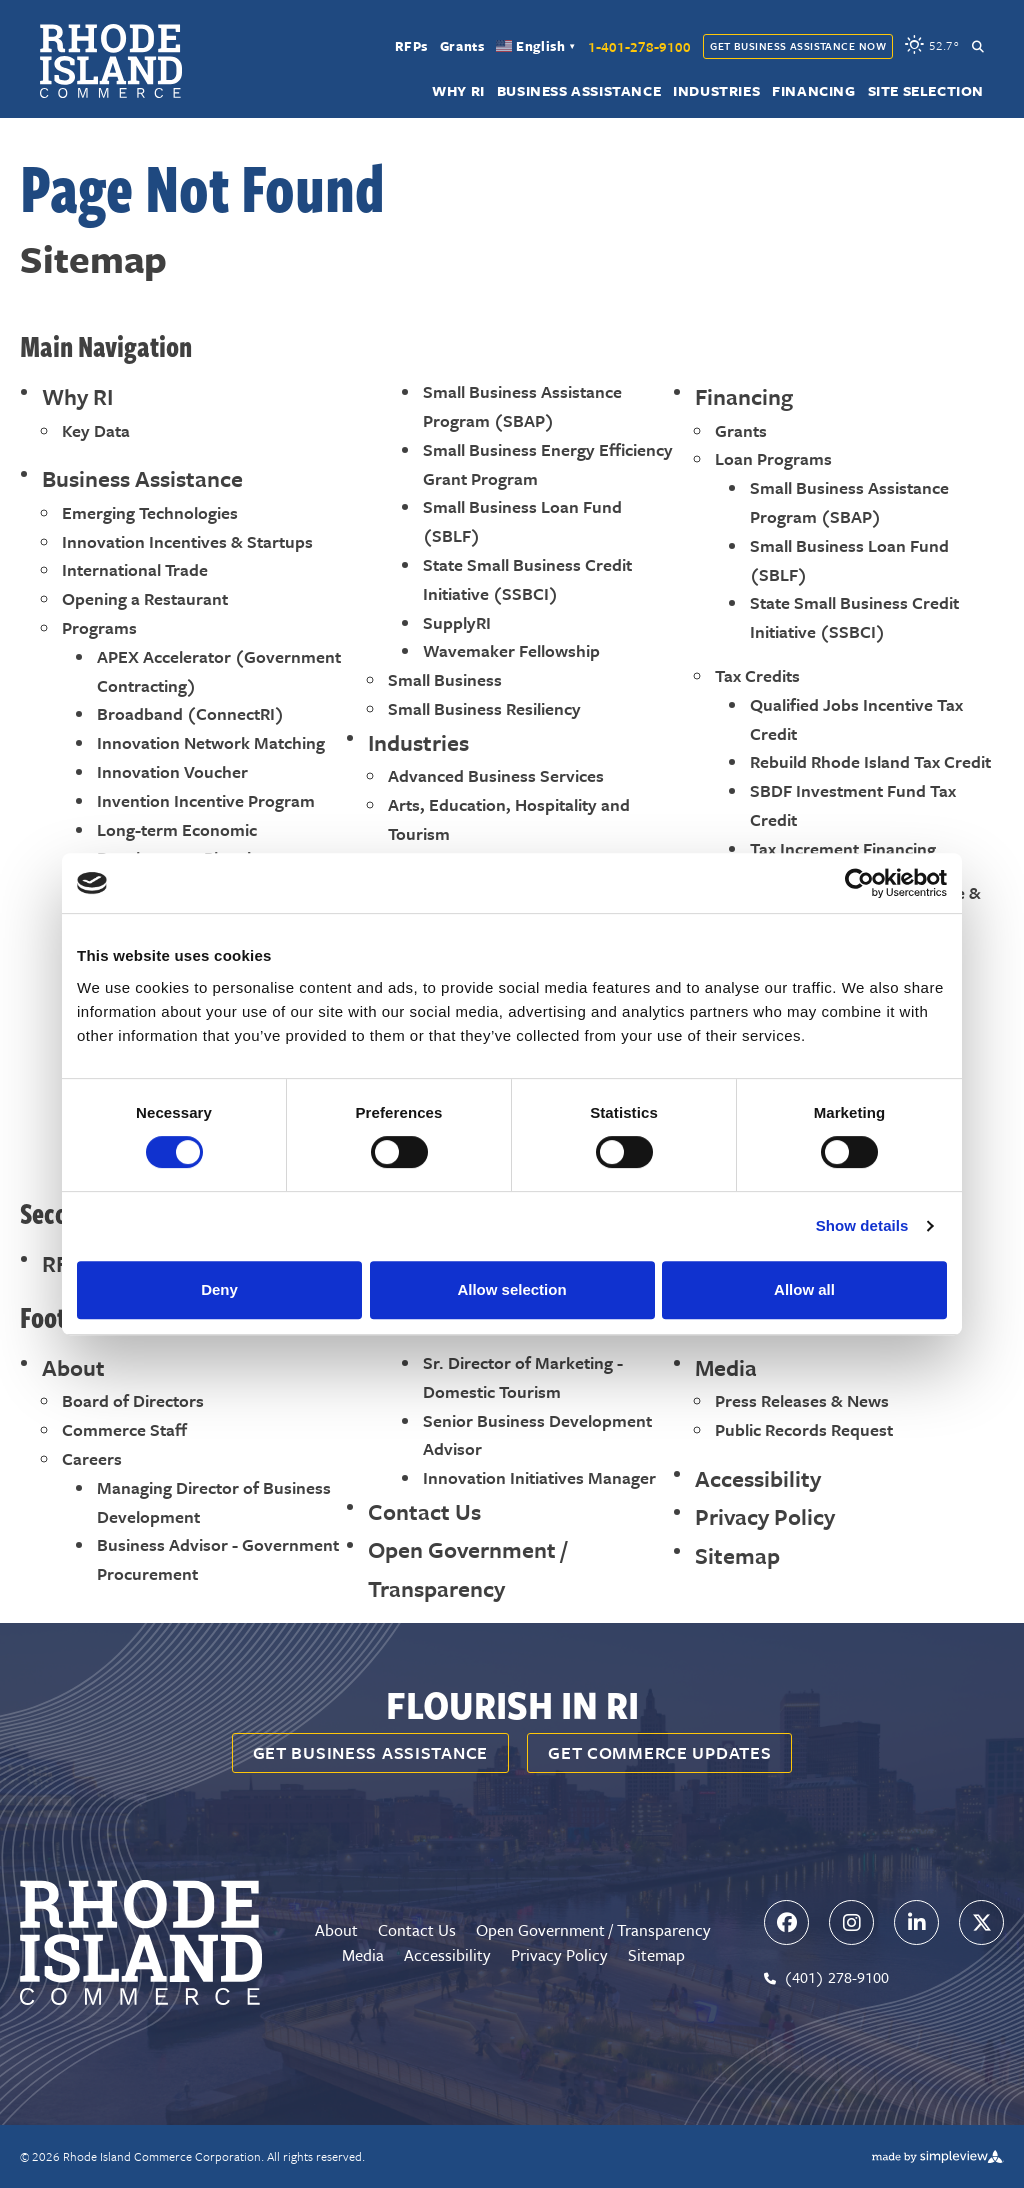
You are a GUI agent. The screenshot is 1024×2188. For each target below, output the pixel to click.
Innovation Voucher (172, 771)
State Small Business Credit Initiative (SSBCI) (527, 579)
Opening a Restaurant (145, 598)
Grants (462, 47)
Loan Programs (773, 458)
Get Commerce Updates (659, 1752)
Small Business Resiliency (484, 708)
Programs (99, 627)
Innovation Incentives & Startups (187, 541)
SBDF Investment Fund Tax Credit (853, 805)
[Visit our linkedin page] (916, 1922)
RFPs (411, 47)
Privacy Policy (765, 1516)
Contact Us (424, 1511)
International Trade (135, 569)
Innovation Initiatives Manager (539, 1477)
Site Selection (926, 92)
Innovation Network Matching (211, 742)
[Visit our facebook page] (786, 1922)
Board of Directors (133, 1400)
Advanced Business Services (496, 775)
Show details (862, 1225)
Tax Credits (757, 675)
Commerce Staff (124, 1429)
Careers (92, 1458)
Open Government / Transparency (467, 1568)
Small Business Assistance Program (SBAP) (522, 406)
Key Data (96, 430)
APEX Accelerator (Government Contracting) (219, 671)
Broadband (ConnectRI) (190, 713)
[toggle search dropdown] (978, 46)
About (73, 1367)
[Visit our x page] (981, 1922)
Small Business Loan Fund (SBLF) (522, 521)
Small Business (445, 679)
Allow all (804, 1289)
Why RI (458, 92)
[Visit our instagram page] (851, 1922)
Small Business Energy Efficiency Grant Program (548, 464)
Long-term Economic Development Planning (183, 844)
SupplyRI (457, 622)
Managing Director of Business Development (214, 1502)
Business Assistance (579, 92)
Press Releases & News (802, 1400)
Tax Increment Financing (843, 848)
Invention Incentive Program (206, 800)
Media (726, 1367)
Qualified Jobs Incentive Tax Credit (856, 719)
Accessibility (758, 1478)
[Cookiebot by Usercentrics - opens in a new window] (859, 883)
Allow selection (511, 1289)
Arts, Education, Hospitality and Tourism (509, 819)
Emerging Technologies (150, 512)
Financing (813, 92)
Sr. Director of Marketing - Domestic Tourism (523, 1377)
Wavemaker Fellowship (511, 650)
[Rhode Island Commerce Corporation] (111, 61)
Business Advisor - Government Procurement (218, 1559)
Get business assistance (371, 1752)
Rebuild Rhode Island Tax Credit (870, 761)
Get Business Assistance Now (798, 46)
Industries (716, 92)
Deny (219, 1289)
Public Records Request (804, 1429)
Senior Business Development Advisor (537, 1435)
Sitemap (737, 1555)
